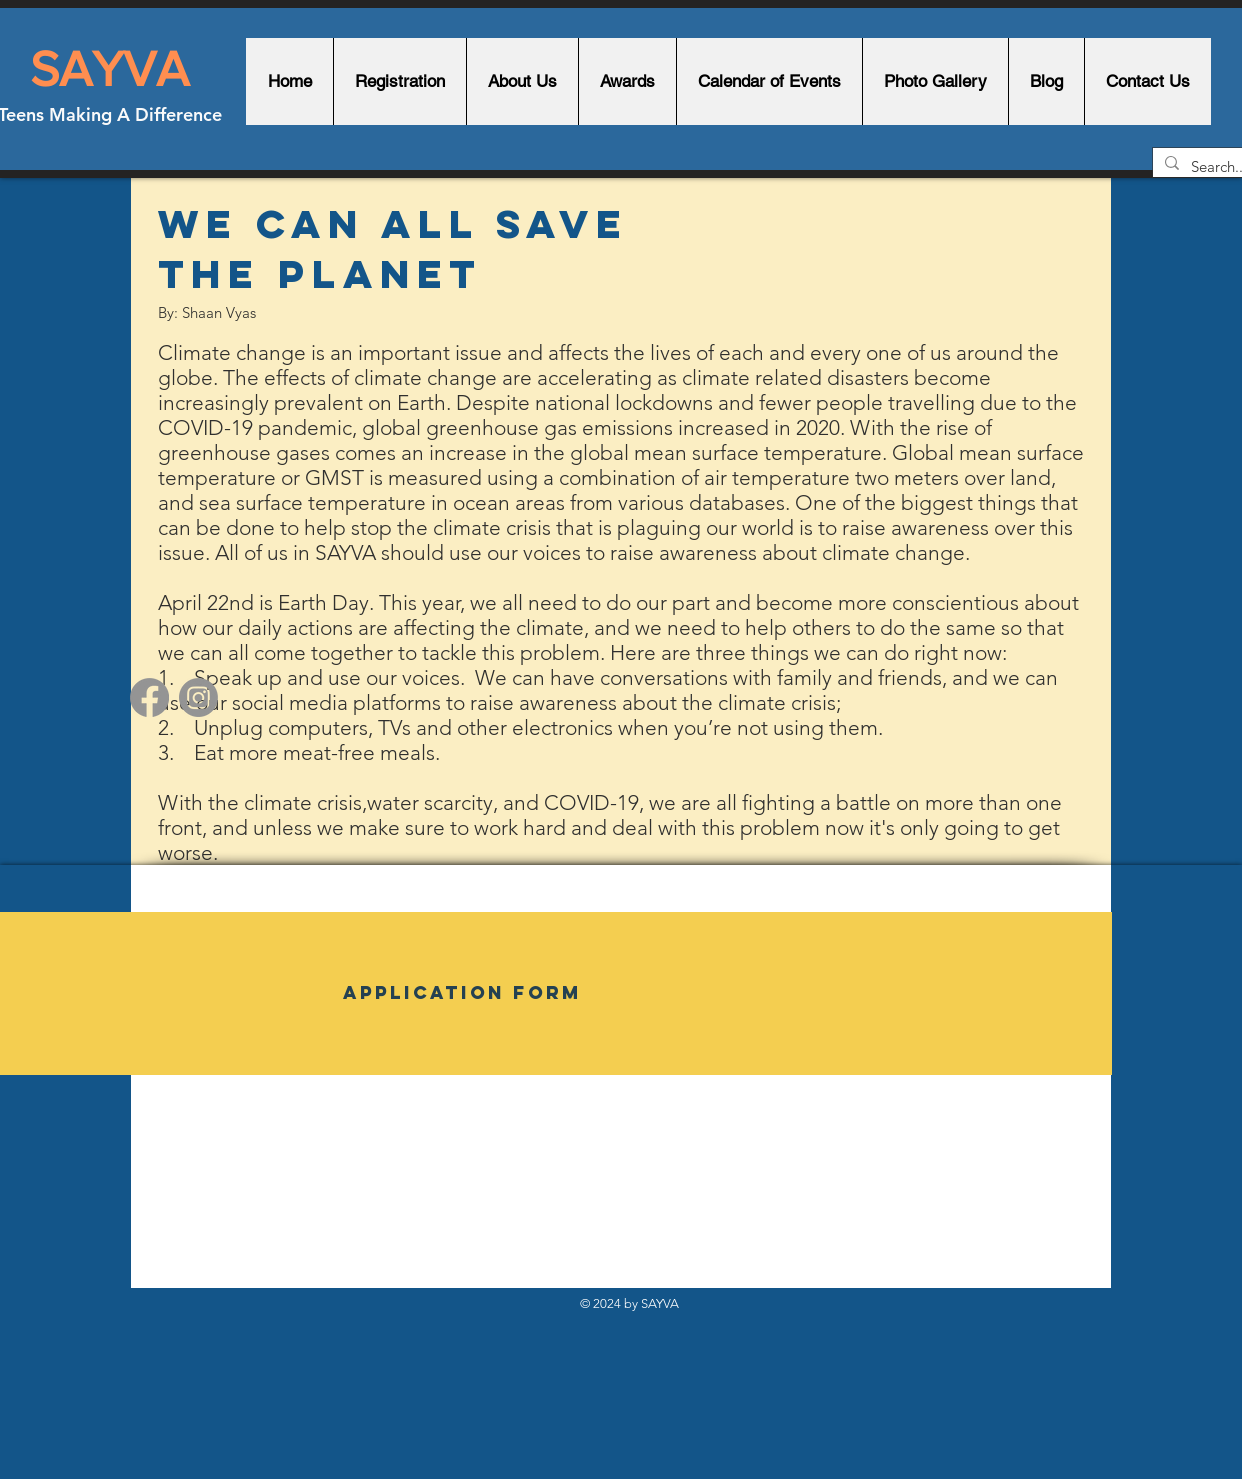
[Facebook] (149, 697)
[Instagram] (198, 697)
